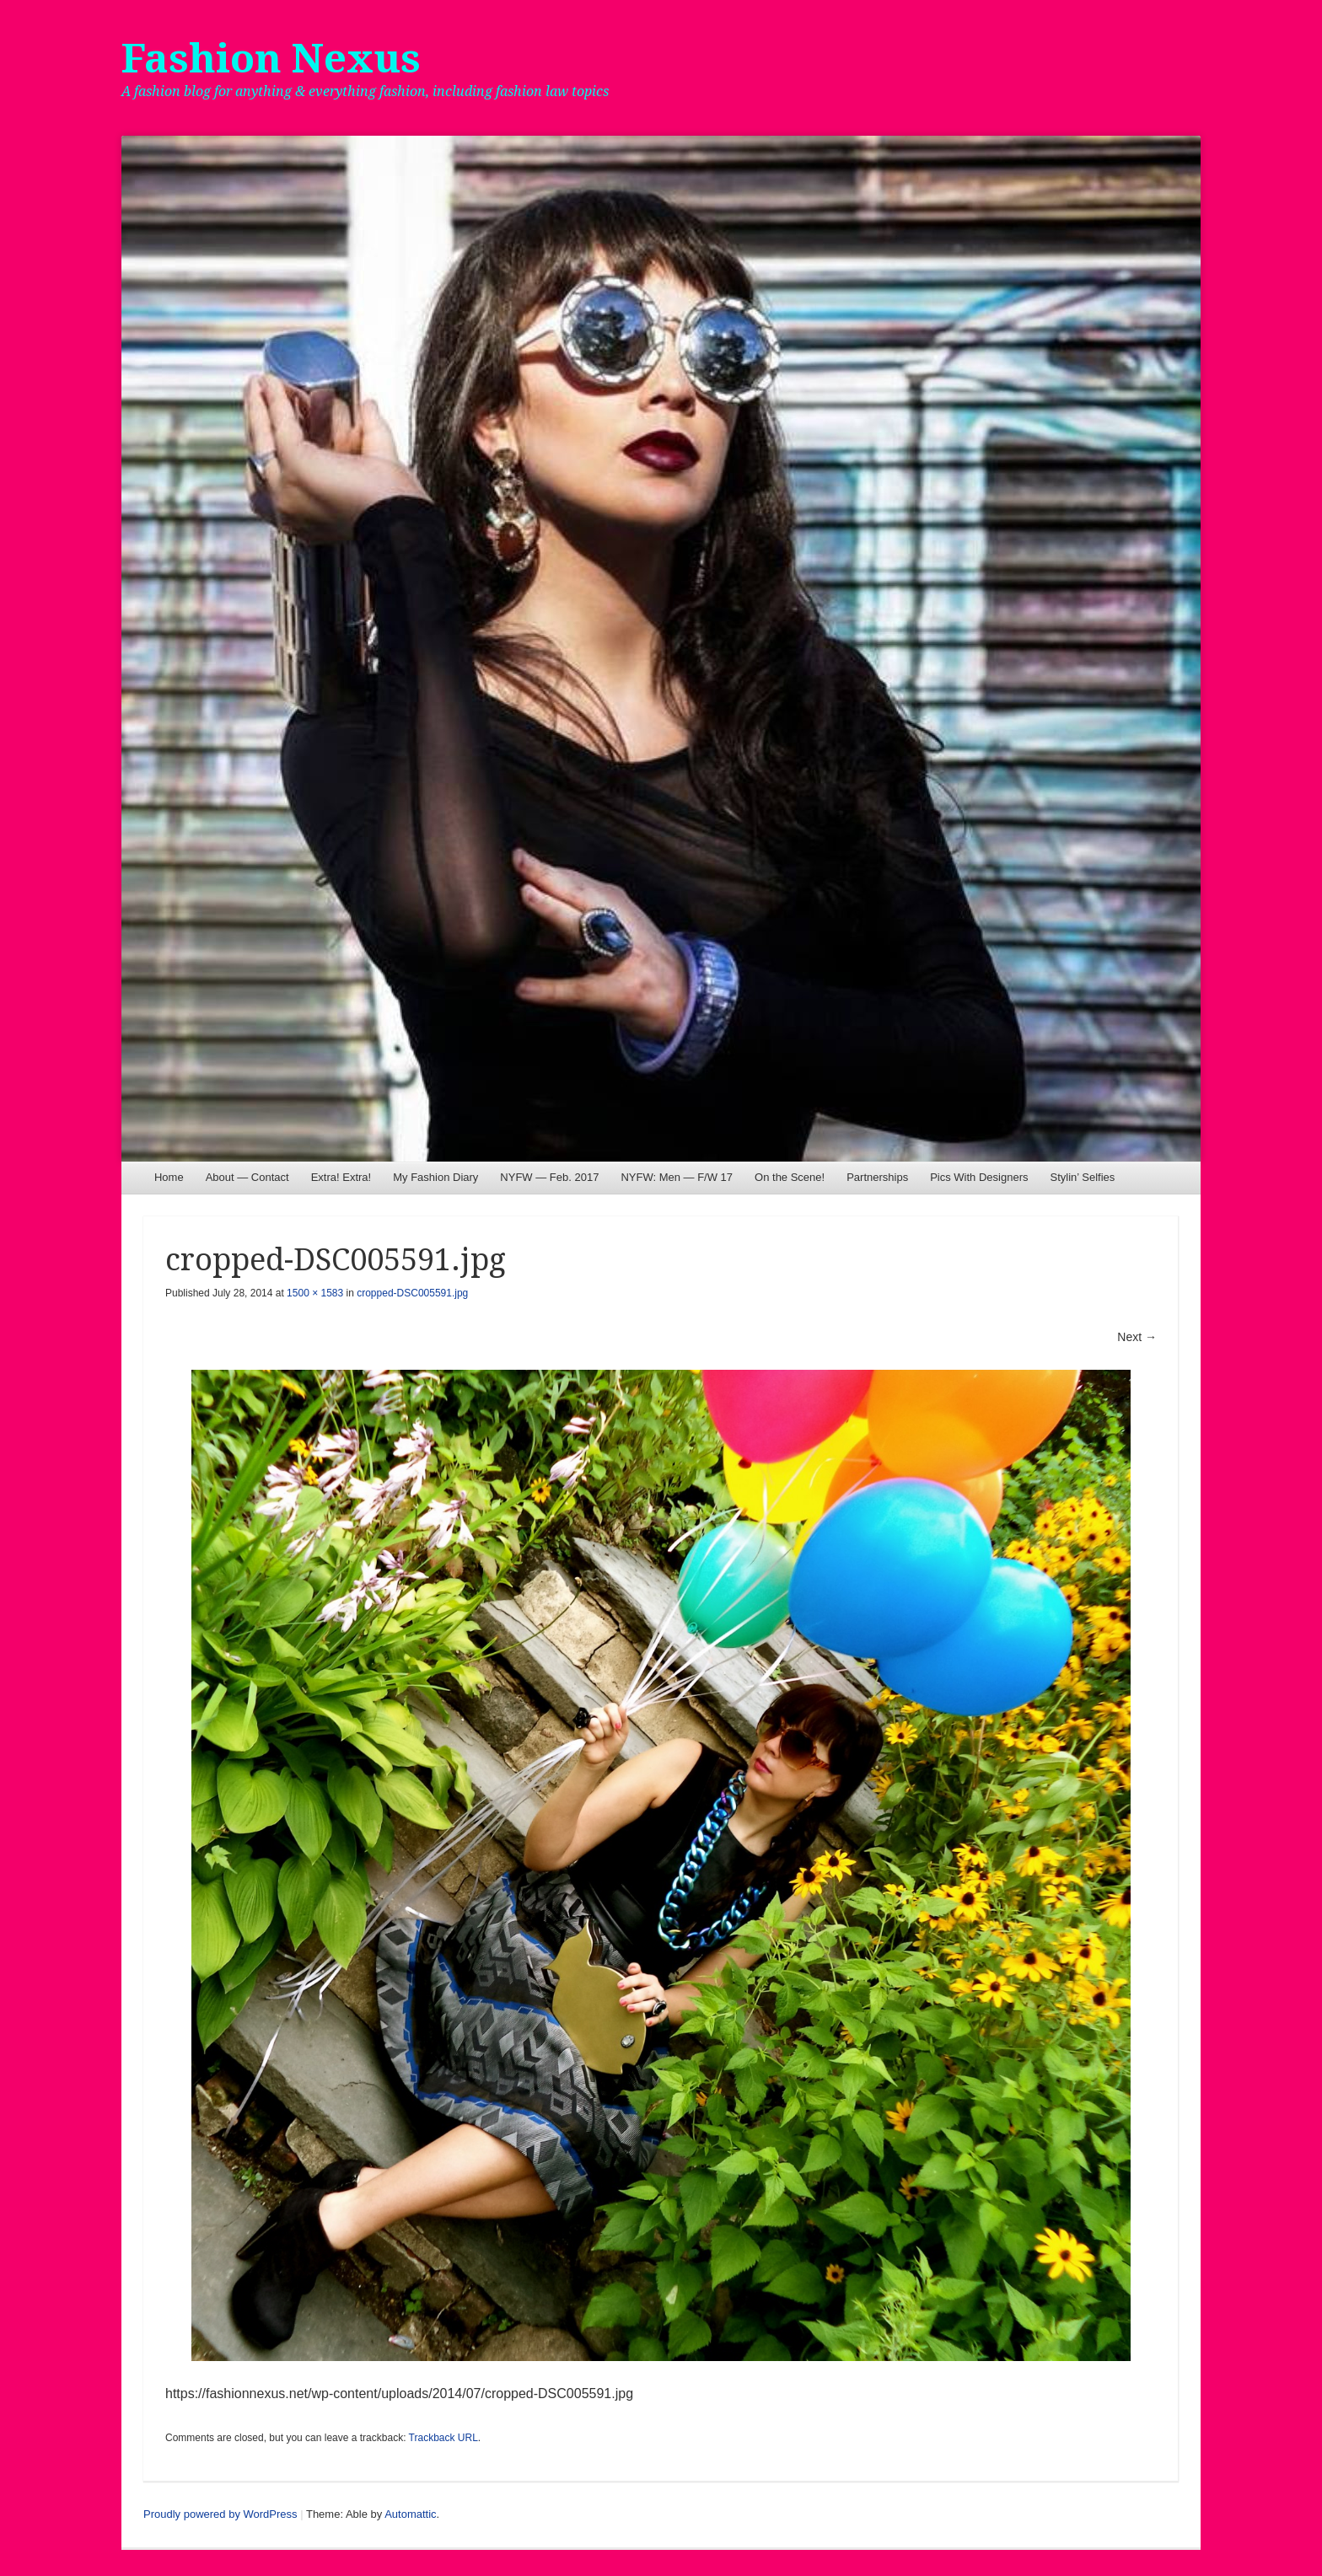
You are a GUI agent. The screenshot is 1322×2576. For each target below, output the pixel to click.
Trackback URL (443, 2438)
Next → (1137, 1337)
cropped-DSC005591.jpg (412, 1293)
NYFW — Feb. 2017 (549, 1177)
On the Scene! (790, 1177)
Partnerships (877, 1177)
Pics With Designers (979, 1177)
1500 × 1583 (315, 1293)
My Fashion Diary (435, 1177)
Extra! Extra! (341, 1177)
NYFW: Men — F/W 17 (677, 1177)
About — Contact (247, 1177)
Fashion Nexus (271, 59)
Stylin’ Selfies (1082, 1177)
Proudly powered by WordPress (220, 2514)
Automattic (410, 2514)
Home (169, 1177)
